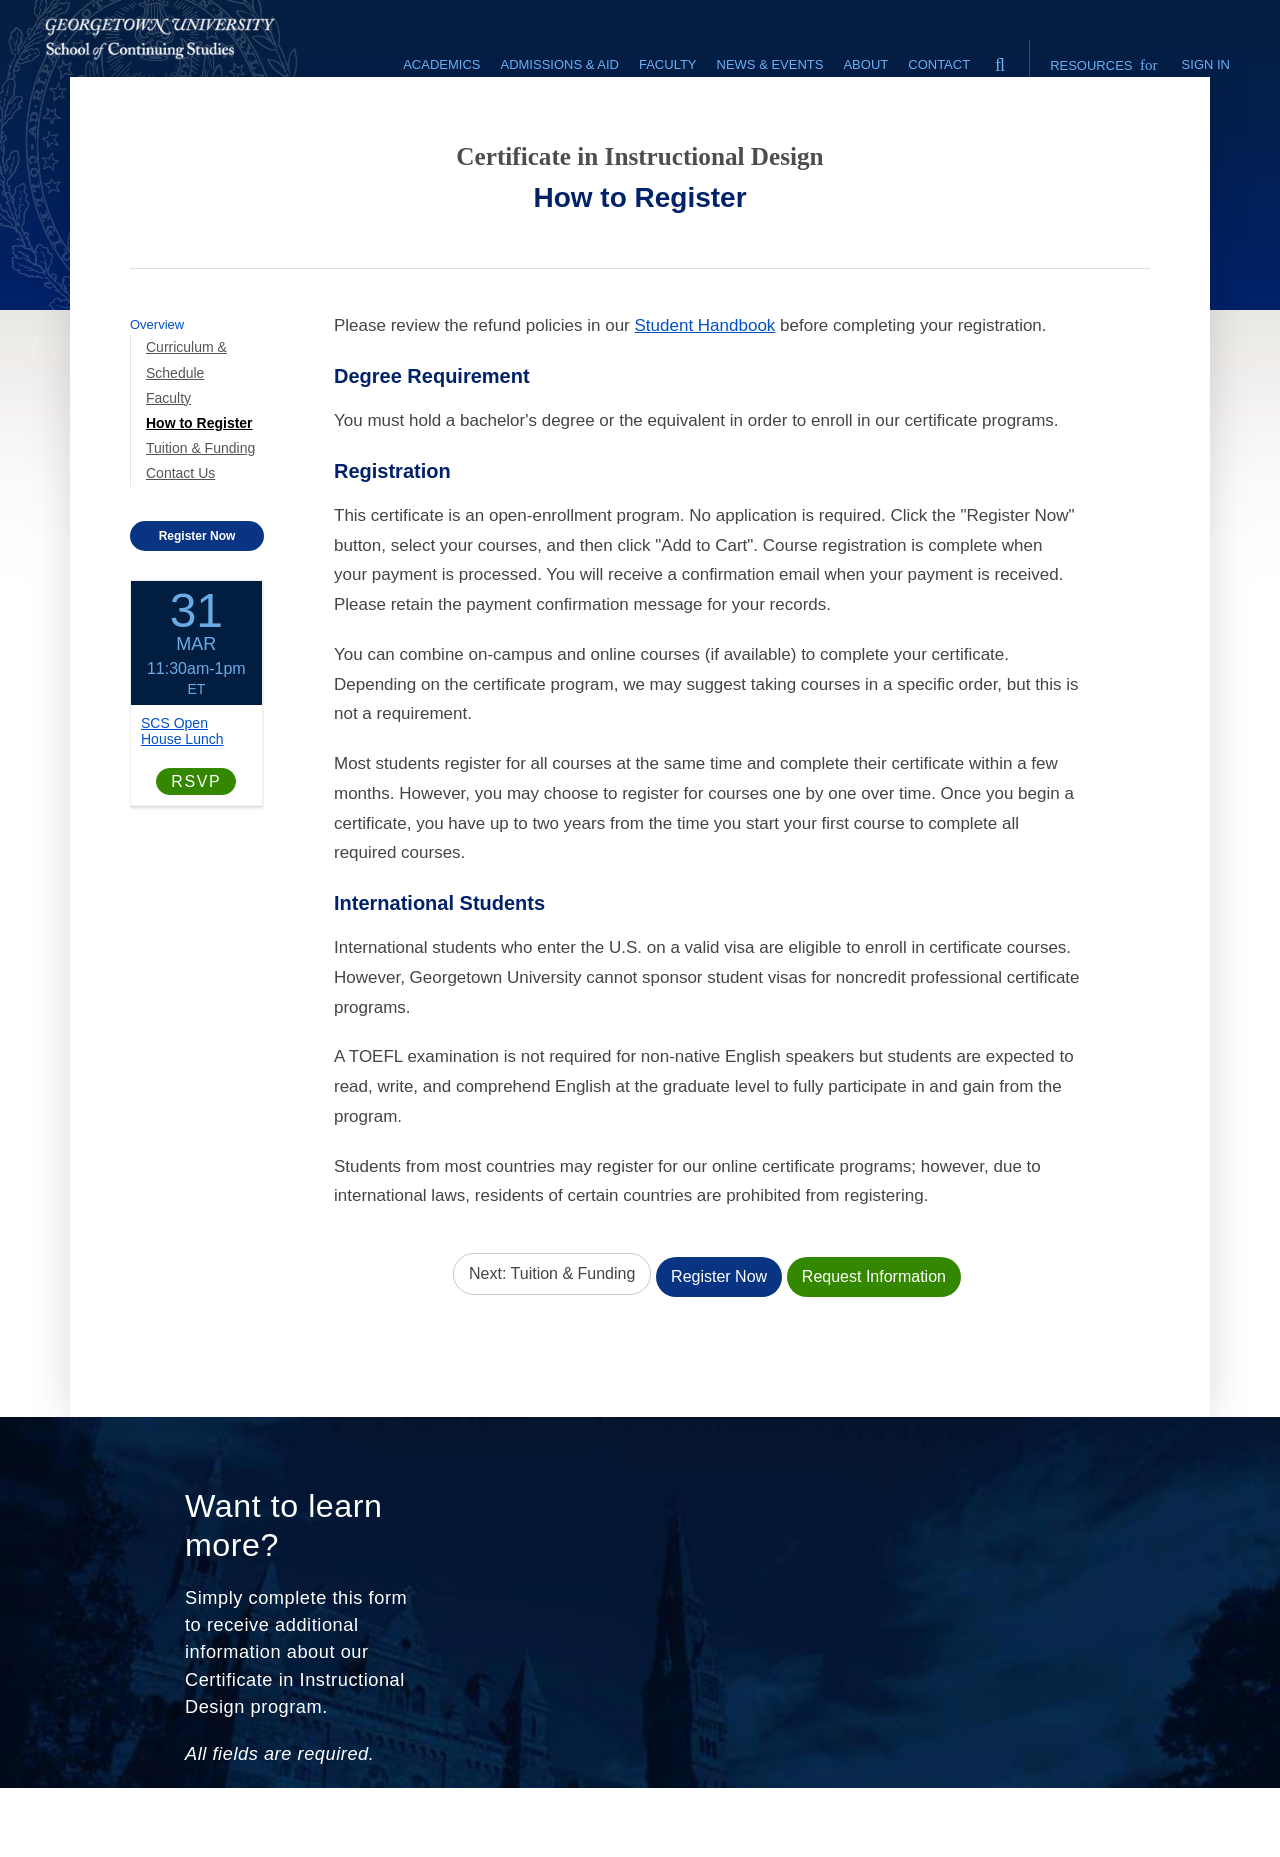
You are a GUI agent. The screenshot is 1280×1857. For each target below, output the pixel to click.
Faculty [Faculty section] (668, 64)
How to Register (199, 476)
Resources (1103, 65)
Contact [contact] (939, 64)
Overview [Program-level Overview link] (157, 377)
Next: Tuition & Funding (552, 1324)
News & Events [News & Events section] (770, 64)
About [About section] (865, 64)
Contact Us (180, 526)
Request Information (874, 1324)
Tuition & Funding (200, 501)
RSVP (196, 833)
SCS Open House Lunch (182, 783)
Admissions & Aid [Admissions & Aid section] (559, 64)
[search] (1000, 60)
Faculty (168, 450)
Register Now (197, 588)
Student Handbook (705, 378)
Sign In (1206, 64)
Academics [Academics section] (441, 64)
